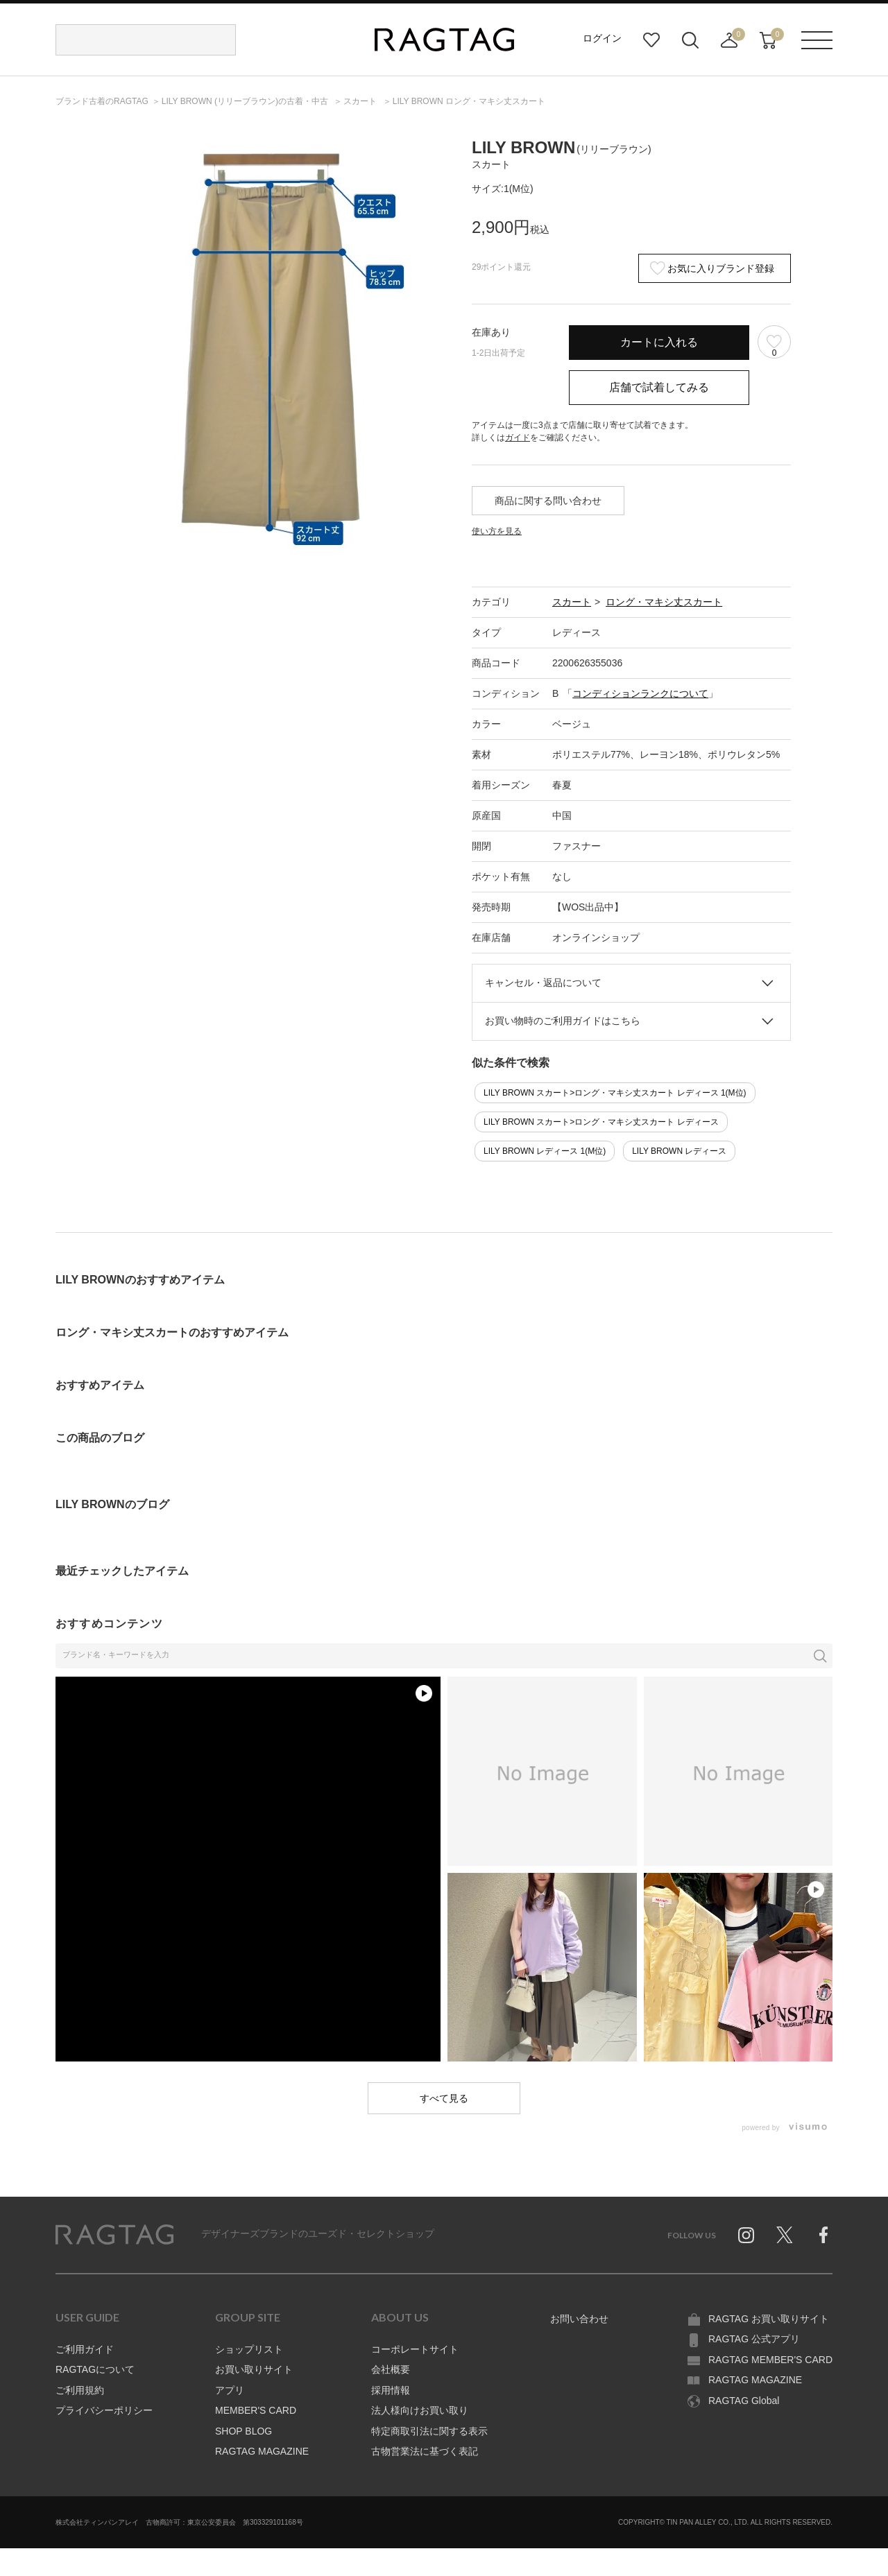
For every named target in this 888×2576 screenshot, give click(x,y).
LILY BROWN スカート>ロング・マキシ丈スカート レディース (601, 1122)
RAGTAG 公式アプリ (754, 2338)
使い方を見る (497, 531)
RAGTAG (114, 2234)
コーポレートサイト (415, 2349)
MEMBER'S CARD (255, 2410)
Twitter (785, 2235)
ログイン (602, 38)
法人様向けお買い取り (419, 2410)
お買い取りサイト (254, 2369)
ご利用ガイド (85, 2349)
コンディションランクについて (640, 693)
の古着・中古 (246, 101)
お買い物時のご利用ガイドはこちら (562, 1020)
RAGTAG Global (743, 2400)
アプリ (229, 2390)
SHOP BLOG (243, 2431)
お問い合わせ (579, 2318)
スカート (571, 601)
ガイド (517, 437)
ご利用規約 (80, 2390)
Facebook (823, 2235)
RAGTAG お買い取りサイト (768, 2318)
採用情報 (390, 2390)
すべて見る (444, 2098)
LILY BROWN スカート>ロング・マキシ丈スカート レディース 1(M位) (615, 1093)
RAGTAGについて (95, 2369)
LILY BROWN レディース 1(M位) (545, 1151)
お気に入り (651, 40)
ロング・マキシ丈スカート (664, 601)
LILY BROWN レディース (679, 1151)
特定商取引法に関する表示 (429, 2431)
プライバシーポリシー (104, 2410)
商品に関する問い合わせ (548, 500)
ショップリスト (249, 2349)
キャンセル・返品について (543, 982)
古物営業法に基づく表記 (424, 2451)
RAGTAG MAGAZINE (262, 2451)
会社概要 (390, 2369)
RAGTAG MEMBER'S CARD (770, 2359)
